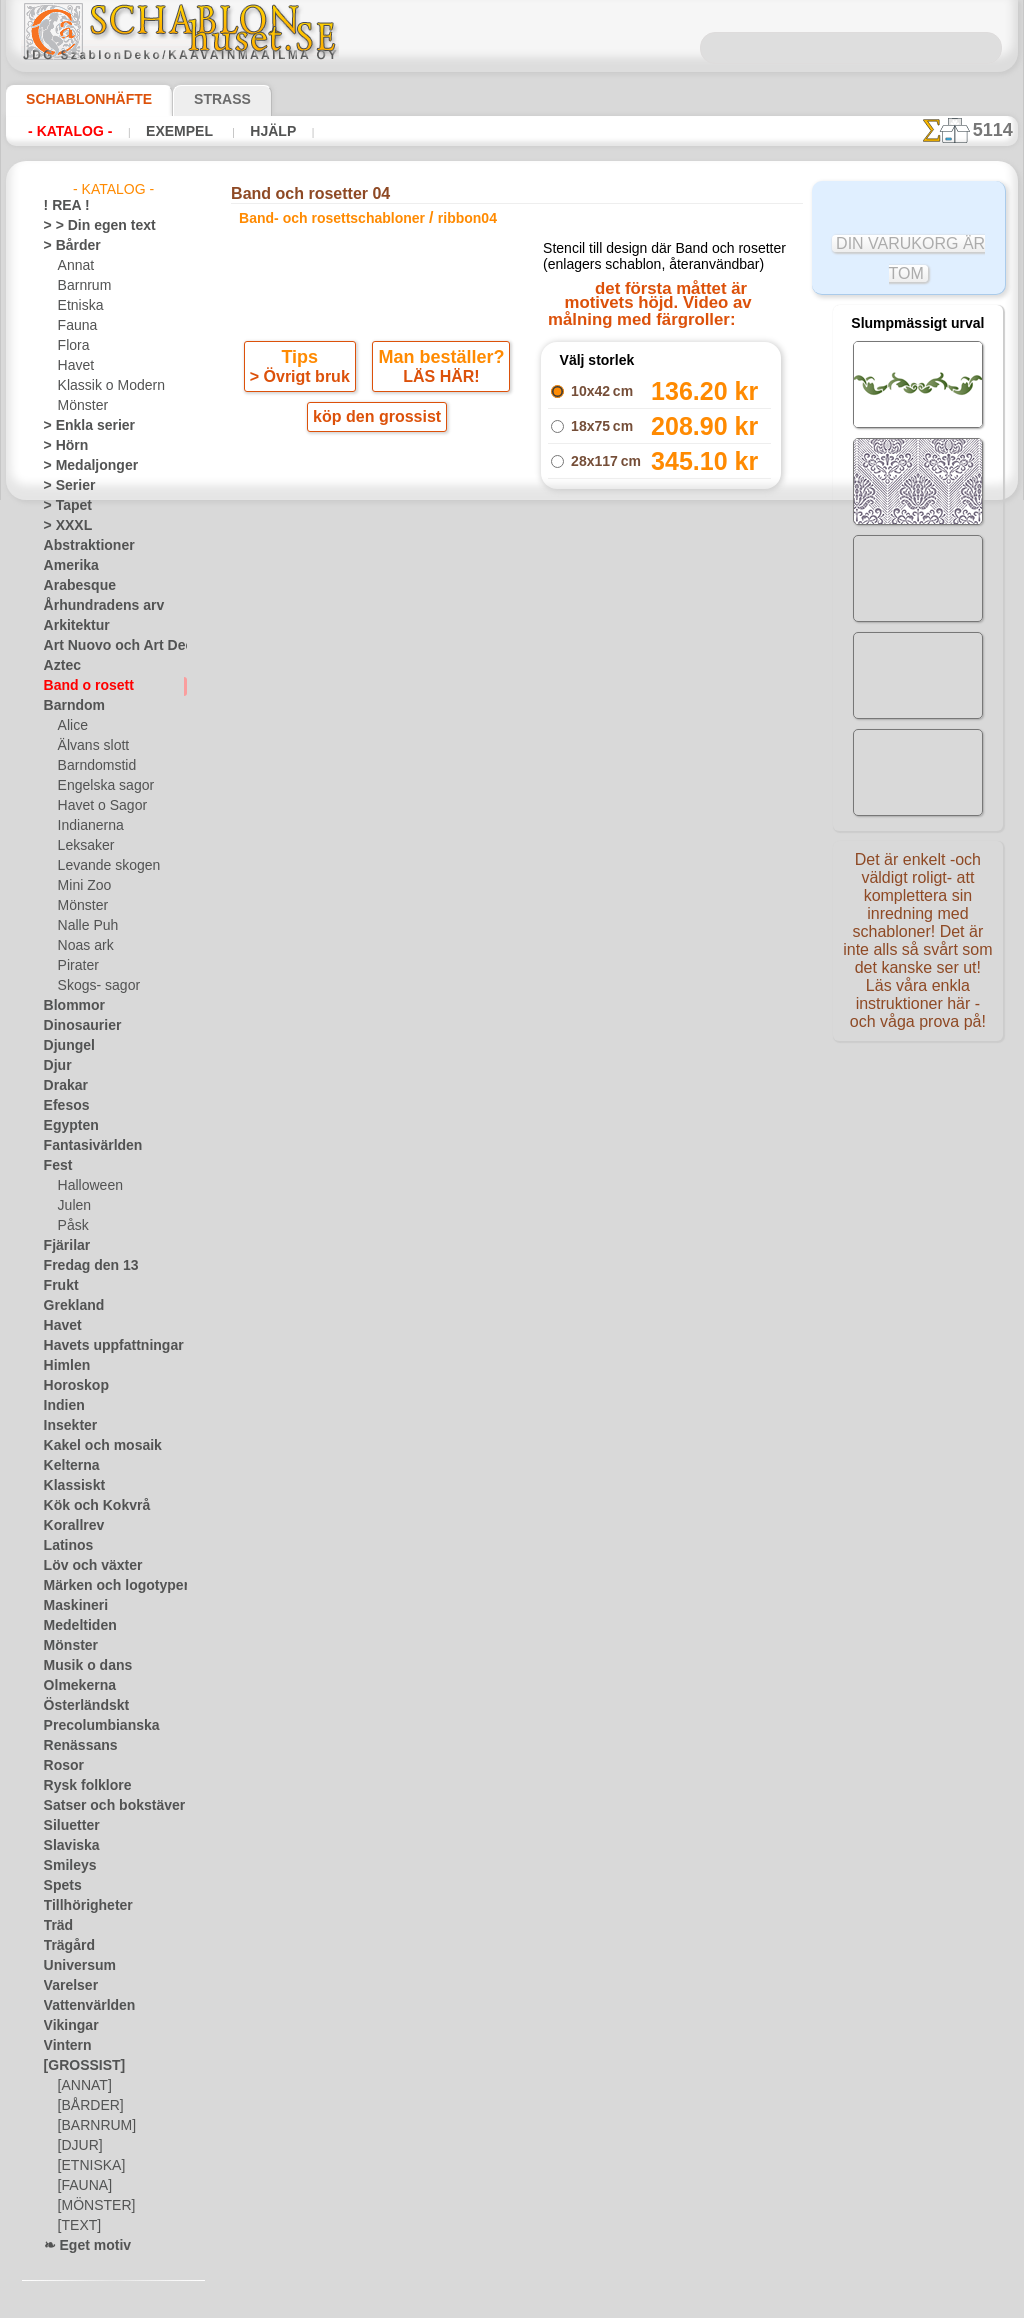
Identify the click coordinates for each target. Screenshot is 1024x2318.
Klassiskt (69, 1486)
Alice (71, 726)
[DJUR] (78, 2146)
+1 (585, 723)
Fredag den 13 (82, 1266)
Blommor (69, 1006)
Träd (56, 1926)
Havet (74, 366)
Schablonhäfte (77, 99)
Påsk (71, 1226)
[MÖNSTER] (92, 2206)
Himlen (63, 1366)
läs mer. (638, 2302)
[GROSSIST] (77, 2066)
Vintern (64, 2046)
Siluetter (67, 1826)
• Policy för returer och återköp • (516, 1212)
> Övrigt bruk (303, 404)
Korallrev (69, 1526)
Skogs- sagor (93, 986)
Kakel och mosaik (91, 1446)
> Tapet (63, 506)
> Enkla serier (80, 426)
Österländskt (80, 1706)
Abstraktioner (82, 546)
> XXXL (63, 526)
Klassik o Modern (106, 386)
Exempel (178, 131)
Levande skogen (101, 866)
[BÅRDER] (87, 2106)
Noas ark (83, 946)
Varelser (67, 1986)
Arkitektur (72, 626)
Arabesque (73, 586)
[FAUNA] (83, 2186)
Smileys (64, 1866)
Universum (73, 1966)
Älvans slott (91, 746)
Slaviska (66, 1846)
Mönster (82, 406)
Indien (61, 1406)
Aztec (59, 666)
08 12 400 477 (546, 977)
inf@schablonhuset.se (555, 1013)
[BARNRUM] (94, 2126)
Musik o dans (81, 1666)
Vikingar (66, 2026)
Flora (72, 346)
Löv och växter (84, 1566)
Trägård (65, 1946)
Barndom (69, 706)
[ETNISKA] (87, 2166)
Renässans (74, 1746)
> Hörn (62, 446)
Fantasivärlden (85, 1146)
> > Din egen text (88, 226)
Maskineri (71, 1606)
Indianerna (88, 826)
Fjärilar (64, 1246)
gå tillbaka (512, 723)
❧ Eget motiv (80, 2246)
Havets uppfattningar (103, 1346)
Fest (56, 1166)
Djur (56, 1066)
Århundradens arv (94, 606)
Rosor (60, 1766)
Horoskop (71, 1386)
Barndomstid (94, 766)
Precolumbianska (91, 1726)
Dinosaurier (76, 1026)
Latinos (65, 1546)
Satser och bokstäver (102, 1806)
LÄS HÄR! (438, 404)
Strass (191, 99)
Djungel (64, 1046)
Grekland (69, 1306)
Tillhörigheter (80, 1906)
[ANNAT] (82, 2086)
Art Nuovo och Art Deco (110, 646)
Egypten (66, 1126)
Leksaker (82, 846)
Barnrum (82, 286)
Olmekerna (73, 1686)
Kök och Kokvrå (87, 1506)
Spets (59, 1886)
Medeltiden (75, 1626)
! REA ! (62, 206)
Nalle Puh (84, 926)
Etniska (78, 306)
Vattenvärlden (83, 2006)
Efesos (62, 1106)
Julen (72, 1206)
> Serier (64, 486)
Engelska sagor (99, 786)
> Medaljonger (82, 466)
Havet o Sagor (97, 806)
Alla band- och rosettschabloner (510, 768)
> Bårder (67, 246)
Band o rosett (82, 686)
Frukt (59, 1286)
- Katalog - (70, 131)
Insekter (66, 1426)
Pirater (77, 966)
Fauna (75, 326)
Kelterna (67, 1466)
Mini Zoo (82, 886)
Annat (75, 266)
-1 (437, 723)
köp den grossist (377, 446)
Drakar (63, 1086)
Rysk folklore (79, 1786)
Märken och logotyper (104, 1586)
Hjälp (268, 131)
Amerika (66, 566)
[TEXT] (76, 2226)
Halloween (86, 1186)
